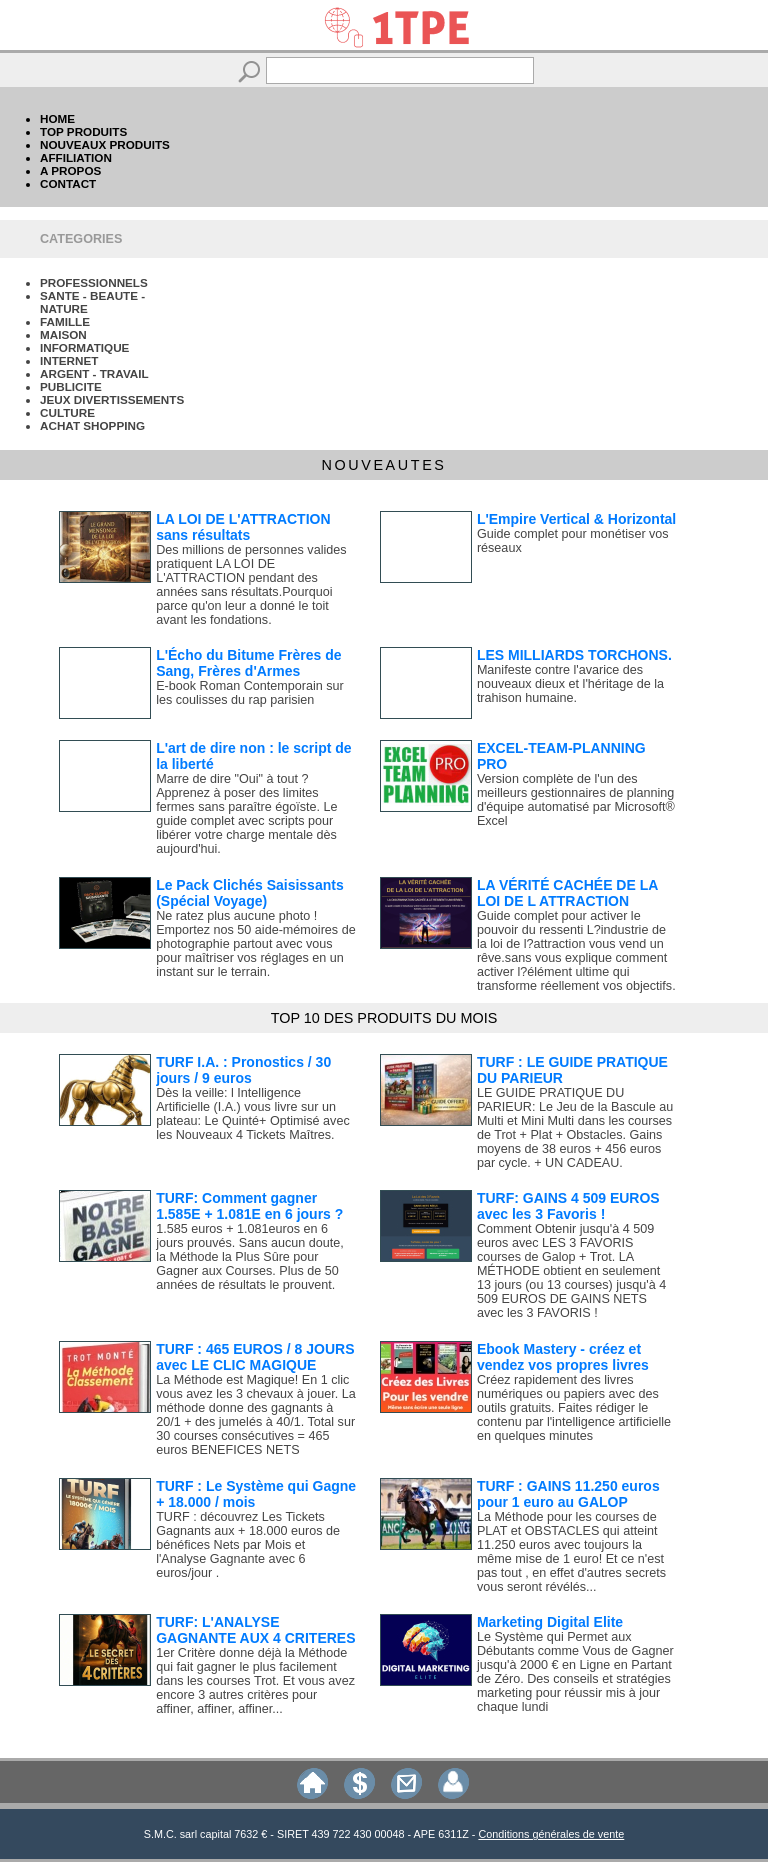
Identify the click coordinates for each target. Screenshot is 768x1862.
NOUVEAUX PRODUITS (105, 144)
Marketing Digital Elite (550, 1622)
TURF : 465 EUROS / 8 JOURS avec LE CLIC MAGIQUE (255, 1357)
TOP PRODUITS (83, 131)
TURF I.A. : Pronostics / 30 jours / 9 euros (243, 1070)
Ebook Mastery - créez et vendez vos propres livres (563, 1357)
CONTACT (68, 183)
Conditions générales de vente (551, 1834)
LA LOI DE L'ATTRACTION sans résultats (243, 527)
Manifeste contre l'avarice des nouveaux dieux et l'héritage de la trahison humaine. (570, 684)
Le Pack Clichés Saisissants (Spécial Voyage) (250, 893)
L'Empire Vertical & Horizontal (576, 519)
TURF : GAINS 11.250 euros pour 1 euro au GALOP (568, 1494)
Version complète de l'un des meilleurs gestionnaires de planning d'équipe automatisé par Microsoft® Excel (576, 800)
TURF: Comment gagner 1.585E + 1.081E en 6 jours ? (249, 1206)
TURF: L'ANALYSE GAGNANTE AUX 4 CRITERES (255, 1630)
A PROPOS (70, 170)
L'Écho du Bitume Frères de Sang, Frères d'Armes (248, 663)
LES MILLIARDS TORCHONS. (574, 655)
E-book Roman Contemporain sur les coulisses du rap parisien (250, 693)
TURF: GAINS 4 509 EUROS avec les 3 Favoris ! (568, 1206)
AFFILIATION (76, 157)
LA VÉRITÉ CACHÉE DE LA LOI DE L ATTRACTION (567, 893)
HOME (57, 118)
